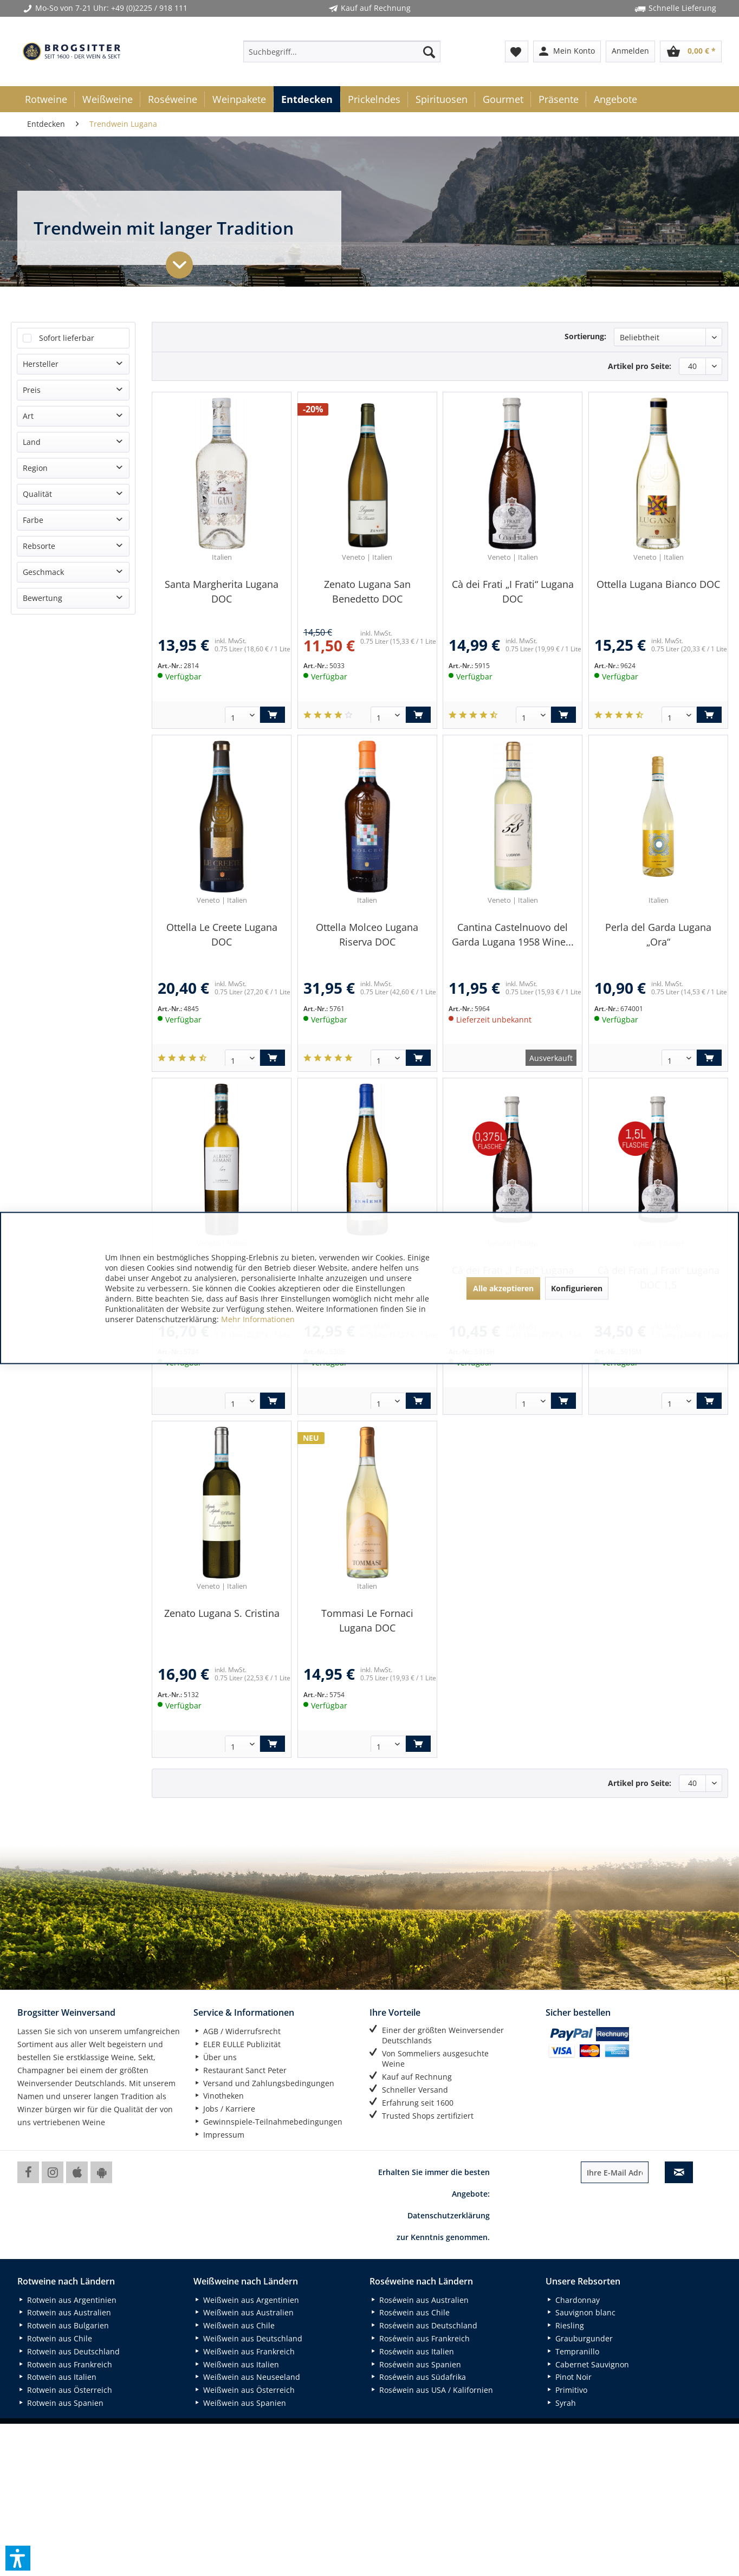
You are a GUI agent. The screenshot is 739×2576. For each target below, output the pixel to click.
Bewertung (42, 598)
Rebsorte (39, 546)
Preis (32, 390)
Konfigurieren (576, 1288)
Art (28, 416)
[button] (17, 2558)
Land (32, 442)
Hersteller (41, 364)
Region (35, 468)
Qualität (37, 494)
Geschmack (43, 572)
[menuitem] (341, 51)
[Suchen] (429, 51)
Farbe (33, 520)
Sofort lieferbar (66, 338)
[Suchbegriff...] (341, 51)
